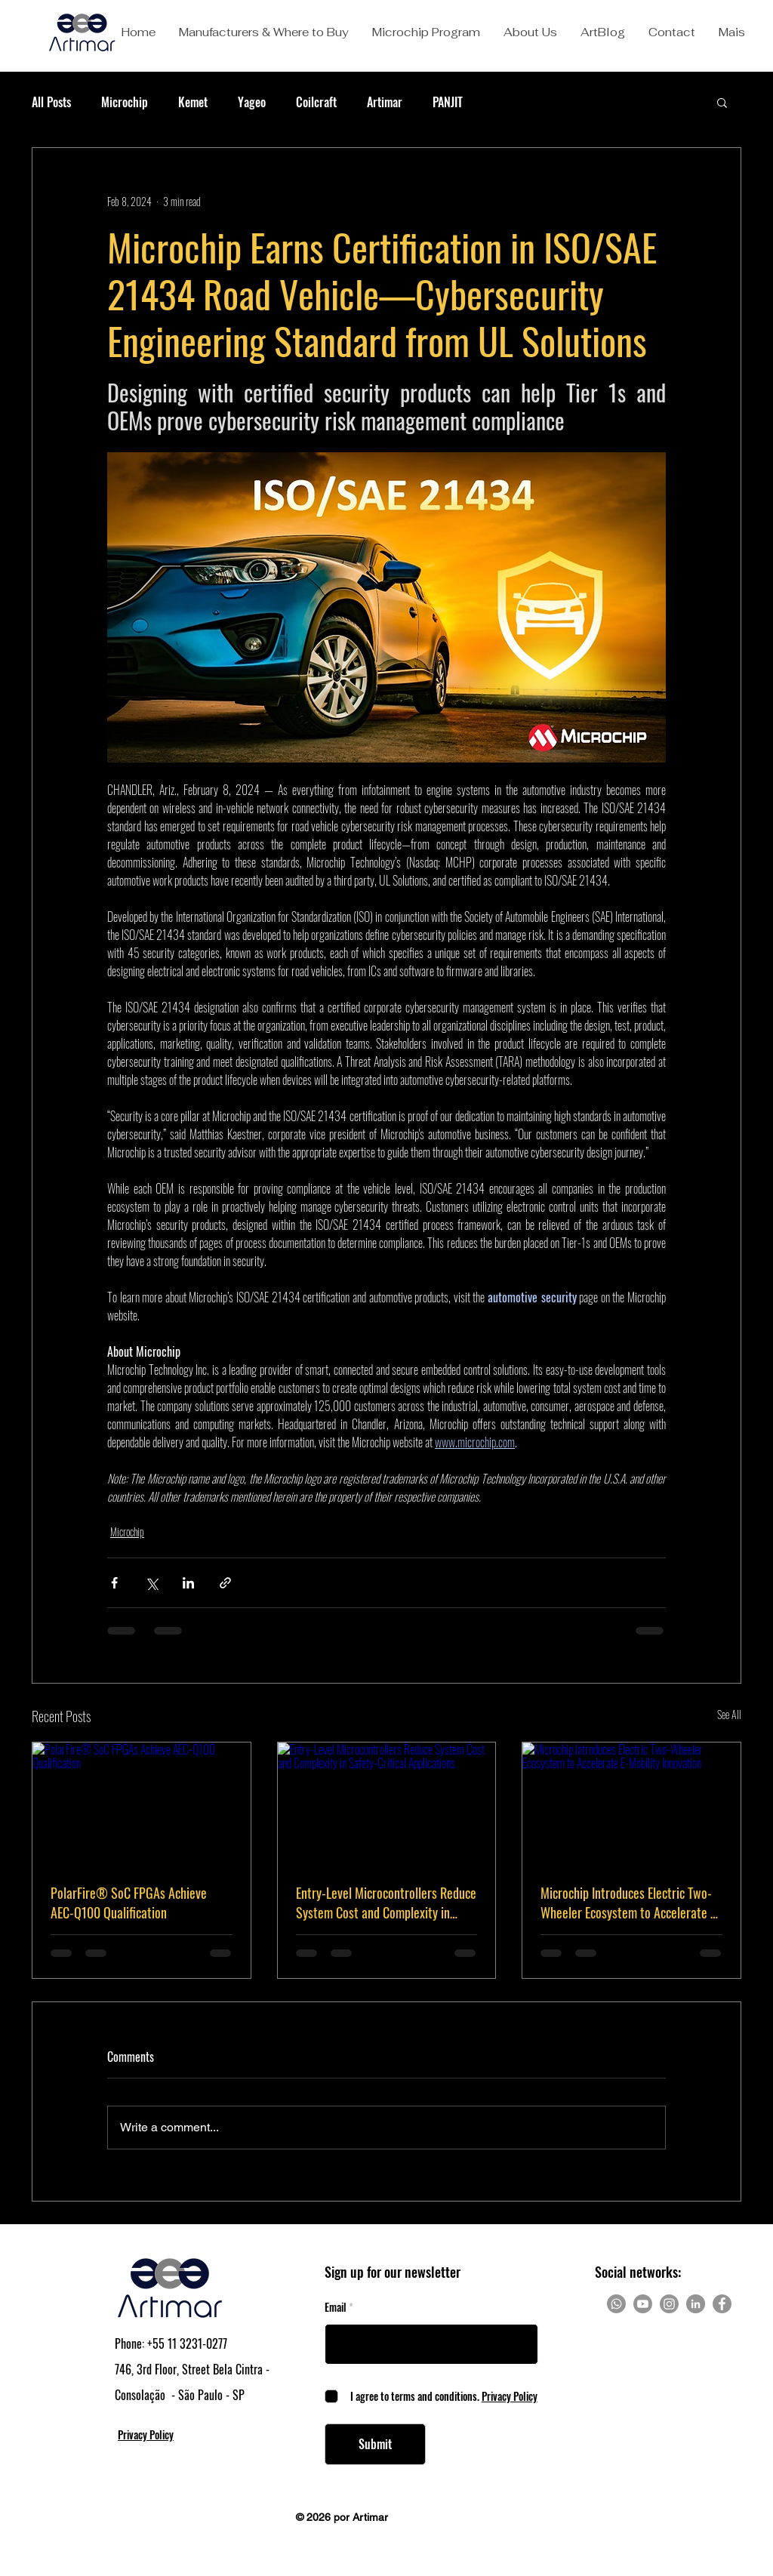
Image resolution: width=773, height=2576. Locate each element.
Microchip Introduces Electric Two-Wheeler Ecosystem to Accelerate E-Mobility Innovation (630, 1902)
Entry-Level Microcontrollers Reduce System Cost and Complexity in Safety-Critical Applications (386, 1902)
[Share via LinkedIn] (188, 1583)
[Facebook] (722, 2303)
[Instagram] (669, 2303)
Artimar (384, 101)
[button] (263, 32)
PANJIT (448, 101)
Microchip (124, 101)
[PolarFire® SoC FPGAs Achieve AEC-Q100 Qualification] (141, 1803)
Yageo (252, 101)
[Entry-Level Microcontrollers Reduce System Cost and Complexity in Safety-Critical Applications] (387, 1803)
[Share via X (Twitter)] (151, 1583)
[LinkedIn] (695, 2303)
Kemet (193, 101)
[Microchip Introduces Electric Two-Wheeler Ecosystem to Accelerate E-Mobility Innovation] (631, 1803)
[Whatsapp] (616, 2303)
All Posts (51, 101)
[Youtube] (642, 2303)
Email (335, 2307)
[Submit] (375, 2444)
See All (729, 1714)
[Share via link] (225, 1583)
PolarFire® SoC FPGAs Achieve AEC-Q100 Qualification (129, 1902)
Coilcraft (316, 101)
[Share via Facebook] (114, 1583)
